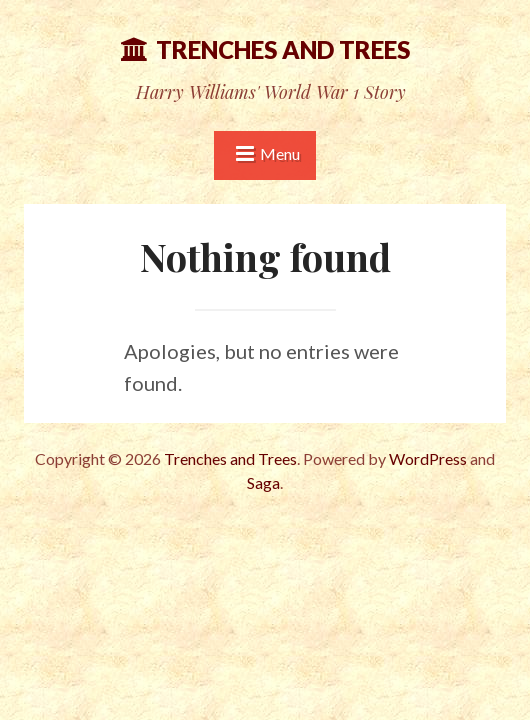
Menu (280, 153)
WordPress (428, 458)
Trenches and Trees (283, 49)
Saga (263, 482)
